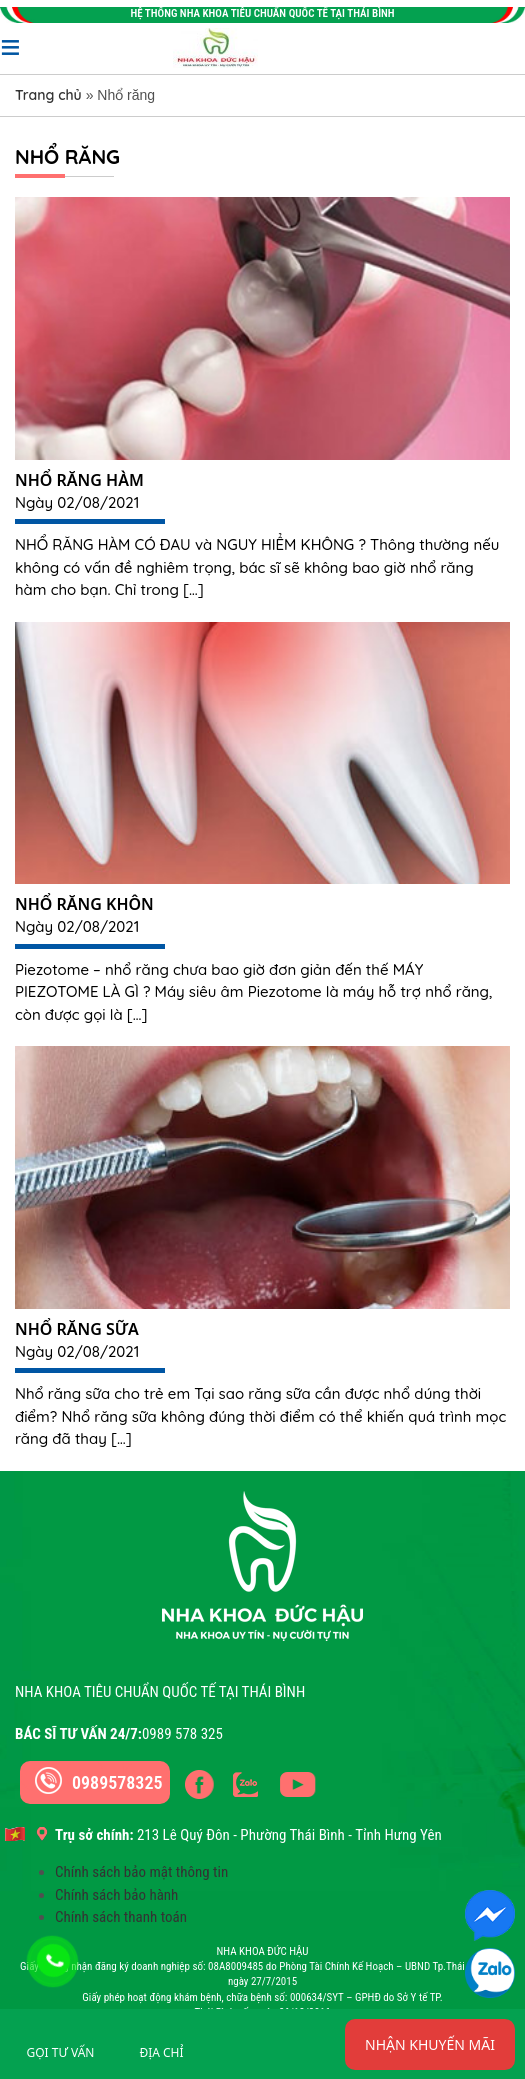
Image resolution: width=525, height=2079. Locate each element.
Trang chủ (48, 95)
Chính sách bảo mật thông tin (141, 1872)
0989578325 (117, 1782)
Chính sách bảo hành (116, 1895)
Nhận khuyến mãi (430, 2044)
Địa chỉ (161, 2052)
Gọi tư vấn (61, 2052)
